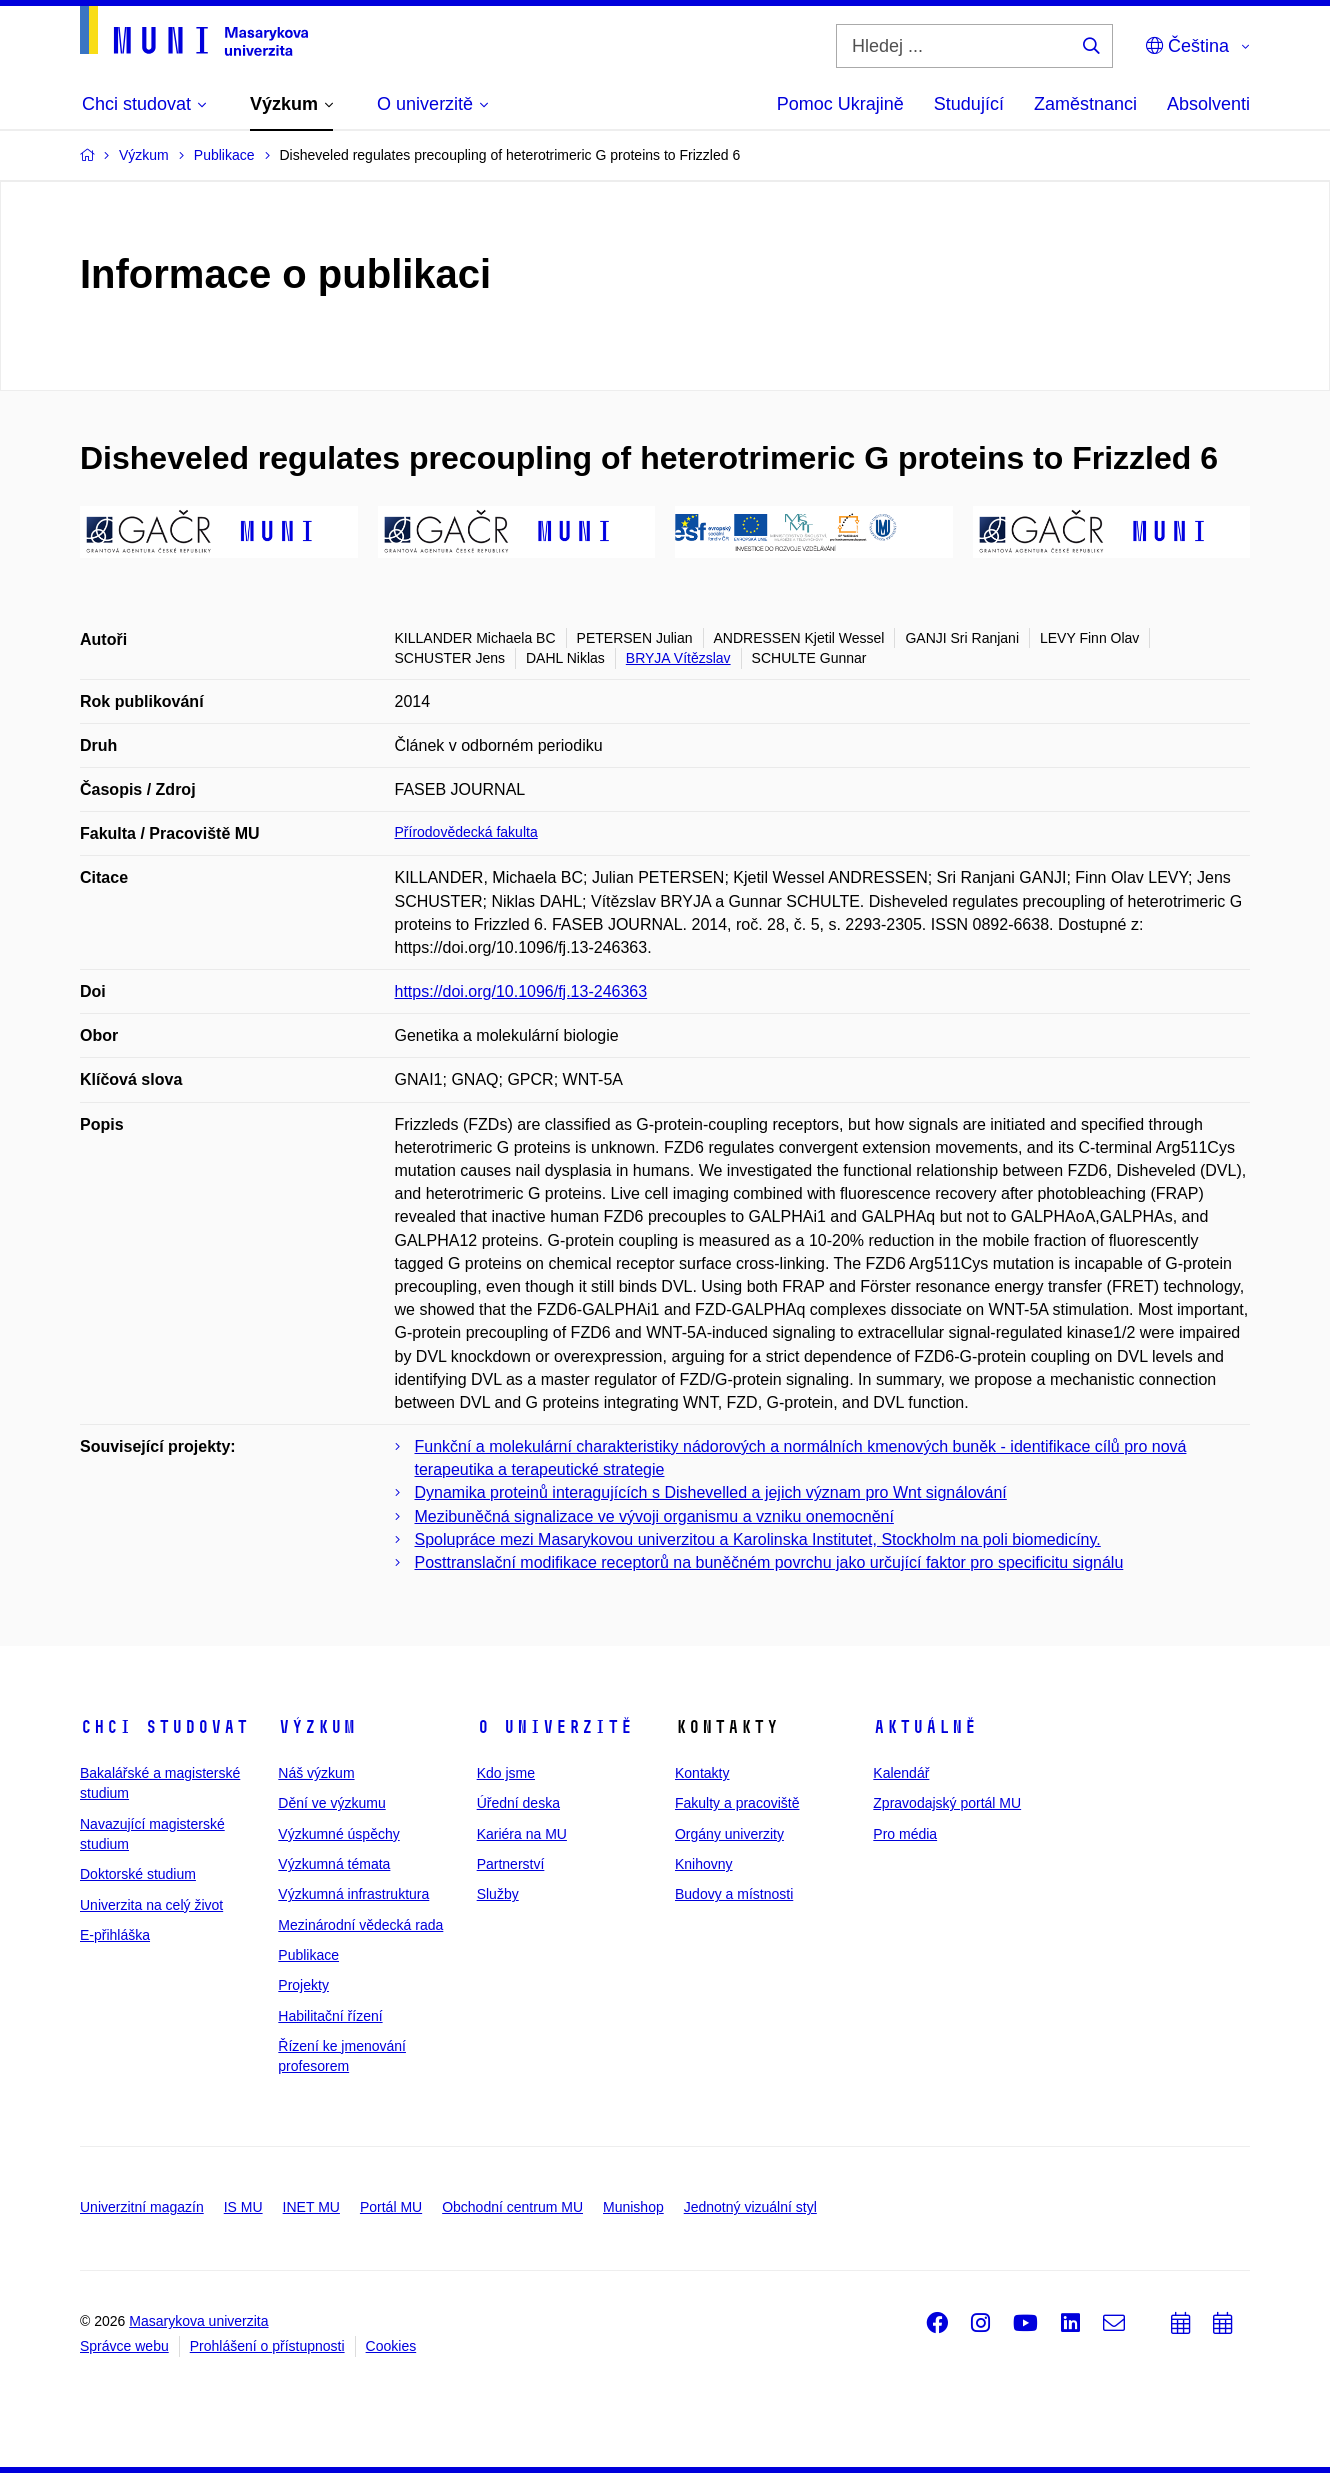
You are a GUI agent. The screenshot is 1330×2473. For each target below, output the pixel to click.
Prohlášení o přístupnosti (267, 2346)
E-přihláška (115, 1935)
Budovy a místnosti (734, 1894)
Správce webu (124, 2346)
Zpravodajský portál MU (947, 1803)
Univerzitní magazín (142, 2207)
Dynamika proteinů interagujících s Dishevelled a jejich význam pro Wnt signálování (711, 1492)
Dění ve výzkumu (331, 1803)
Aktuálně (925, 1727)
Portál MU (391, 2207)
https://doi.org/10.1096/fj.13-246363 (521, 991)
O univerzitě (555, 1727)
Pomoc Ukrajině (840, 104)
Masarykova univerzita (198, 2321)
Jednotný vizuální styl (750, 2207)
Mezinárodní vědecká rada (360, 1925)
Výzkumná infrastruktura (353, 1894)
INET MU (311, 2207)
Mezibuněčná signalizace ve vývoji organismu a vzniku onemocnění (654, 1516)
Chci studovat (164, 1727)
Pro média (905, 1834)
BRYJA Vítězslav (678, 658)
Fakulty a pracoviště (737, 1803)
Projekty (303, 1985)
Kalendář (901, 1773)
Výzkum (317, 1727)
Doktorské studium (138, 1874)
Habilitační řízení (330, 2016)
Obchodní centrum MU (512, 2207)
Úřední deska (518, 1803)
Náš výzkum (316, 1773)
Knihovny (704, 1864)
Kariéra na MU (522, 1834)
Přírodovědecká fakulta (466, 832)
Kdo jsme (506, 1773)
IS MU (243, 2207)
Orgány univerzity (729, 1834)
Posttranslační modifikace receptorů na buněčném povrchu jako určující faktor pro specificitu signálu (769, 1562)
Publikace (308, 1955)
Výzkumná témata (334, 1864)
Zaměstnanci (1085, 104)
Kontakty (702, 1773)
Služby (498, 1894)
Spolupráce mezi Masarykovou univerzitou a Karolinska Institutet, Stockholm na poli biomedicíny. (758, 1539)
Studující (969, 104)
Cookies (391, 2346)
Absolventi (1208, 104)
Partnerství (511, 1864)
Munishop (633, 2207)
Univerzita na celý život (151, 1905)
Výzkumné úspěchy (338, 1834)
